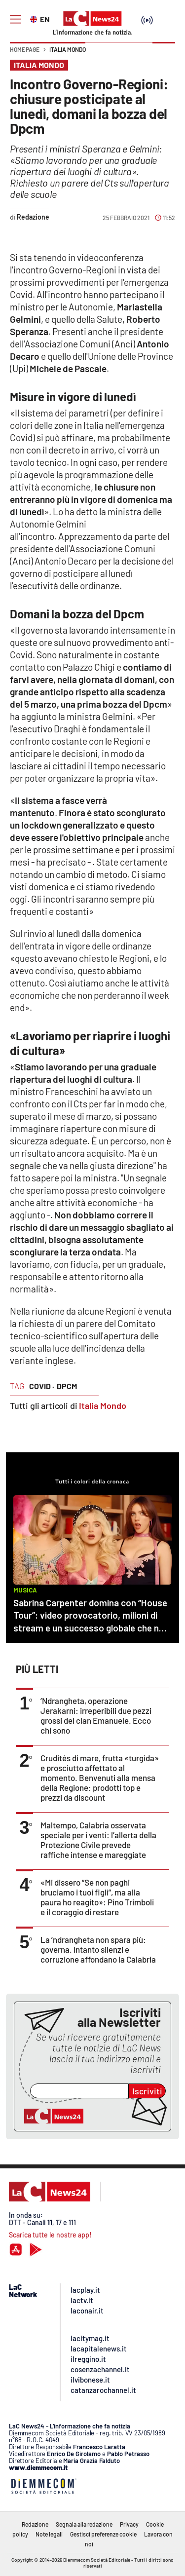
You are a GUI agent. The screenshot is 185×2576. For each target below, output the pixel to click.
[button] (163, 54)
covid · (41, 1386)
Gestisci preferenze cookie (103, 2534)
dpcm (67, 1386)
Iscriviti (147, 2090)
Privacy (129, 2524)
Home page (24, 49)
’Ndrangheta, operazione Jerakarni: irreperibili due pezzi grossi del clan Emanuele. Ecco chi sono (95, 1715)
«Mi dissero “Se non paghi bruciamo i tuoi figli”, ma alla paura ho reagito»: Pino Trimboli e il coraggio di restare (97, 1897)
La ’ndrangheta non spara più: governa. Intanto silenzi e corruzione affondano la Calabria (98, 1949)
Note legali (49, 2534)
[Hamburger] (15, 19)
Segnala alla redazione (84, 2524)
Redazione (35, 2524)
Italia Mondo (67, 49)
